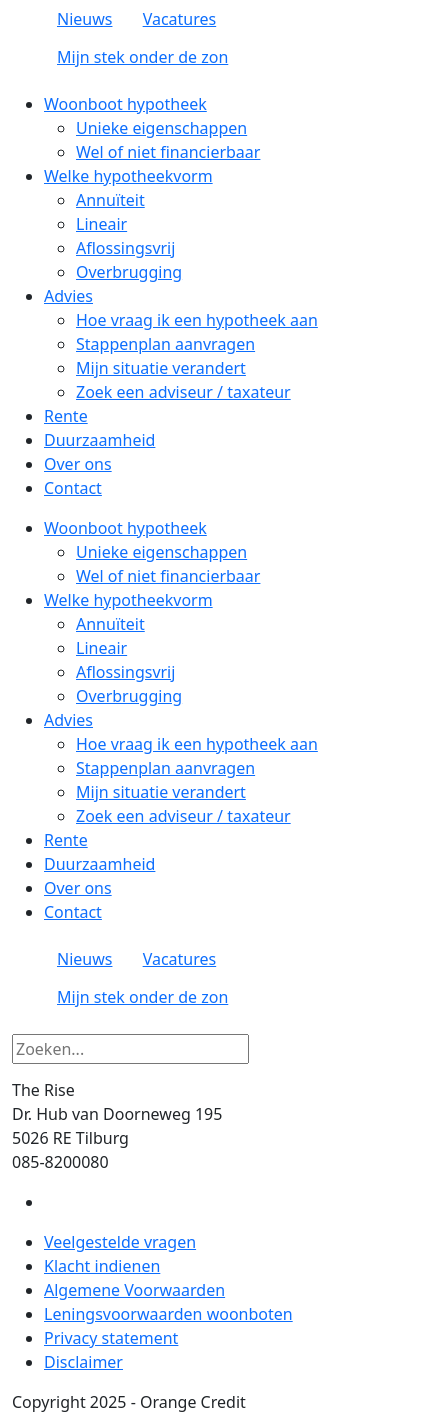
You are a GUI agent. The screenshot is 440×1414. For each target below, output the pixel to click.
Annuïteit (110, 200)
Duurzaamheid (99, 440)
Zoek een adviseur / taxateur (183, 392)
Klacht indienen (102, 1266)
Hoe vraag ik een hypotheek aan (197, 320)
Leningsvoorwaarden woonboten (168, 1314)
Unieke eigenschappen (161, 128)
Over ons (78, 464)
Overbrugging (129, 272)
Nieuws (84, 19)
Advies (68, 296)
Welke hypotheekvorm (128, 176)
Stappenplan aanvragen (165, 344)
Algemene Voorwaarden (134, 1290)
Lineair (101, 224)
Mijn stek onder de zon (142, 57)
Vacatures (180, 19)
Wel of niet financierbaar (168, 152)
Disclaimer (83, 1362)
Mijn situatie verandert (161, 368)
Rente (66, 416)
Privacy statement (111, 1338)
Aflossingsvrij (125, 248)
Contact (73, 488)
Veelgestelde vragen (120, 1242)
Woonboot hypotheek (125, 104)
